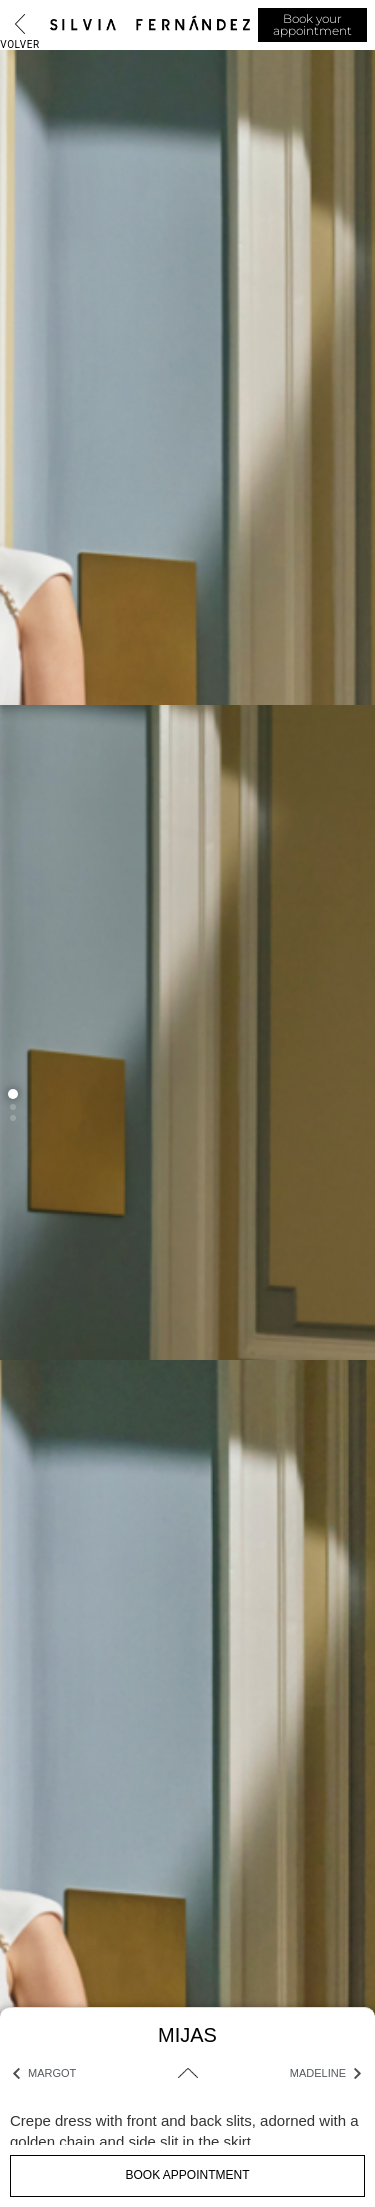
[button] (13, 1094)
